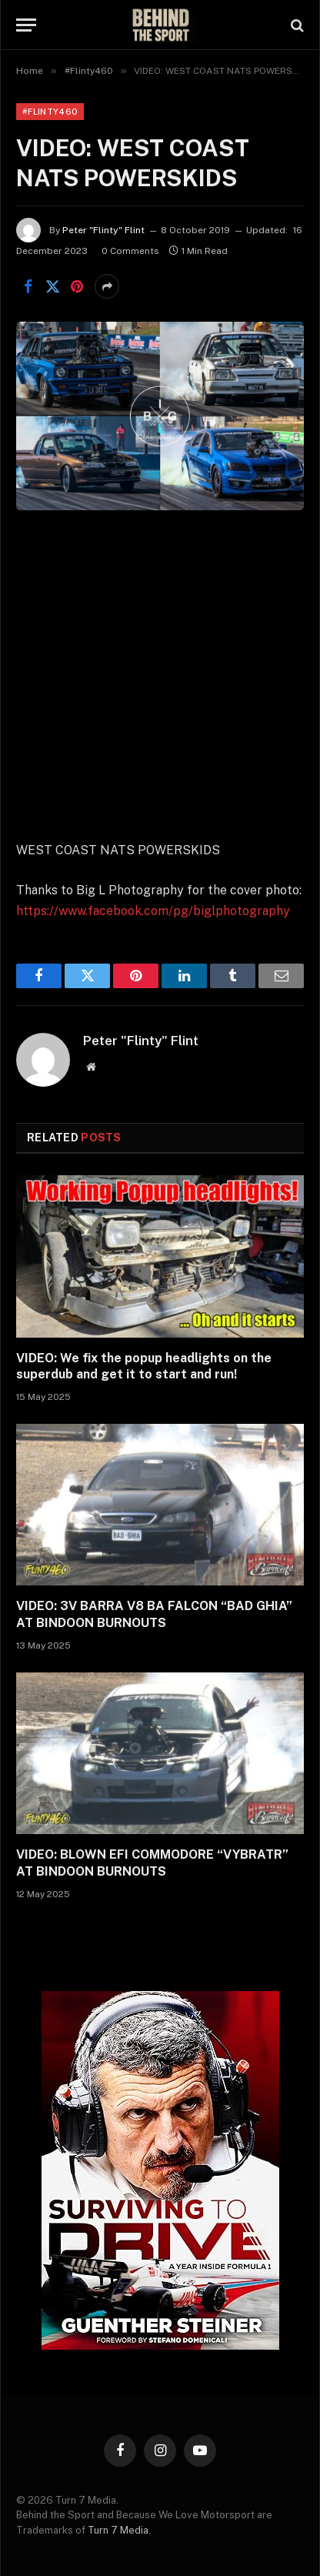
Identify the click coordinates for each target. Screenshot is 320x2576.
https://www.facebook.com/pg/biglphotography (153, 911)
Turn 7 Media (118, 2530)
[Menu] (26, 25)
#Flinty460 (50, 111)
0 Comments (130, 251)
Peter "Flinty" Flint (103, 230)
